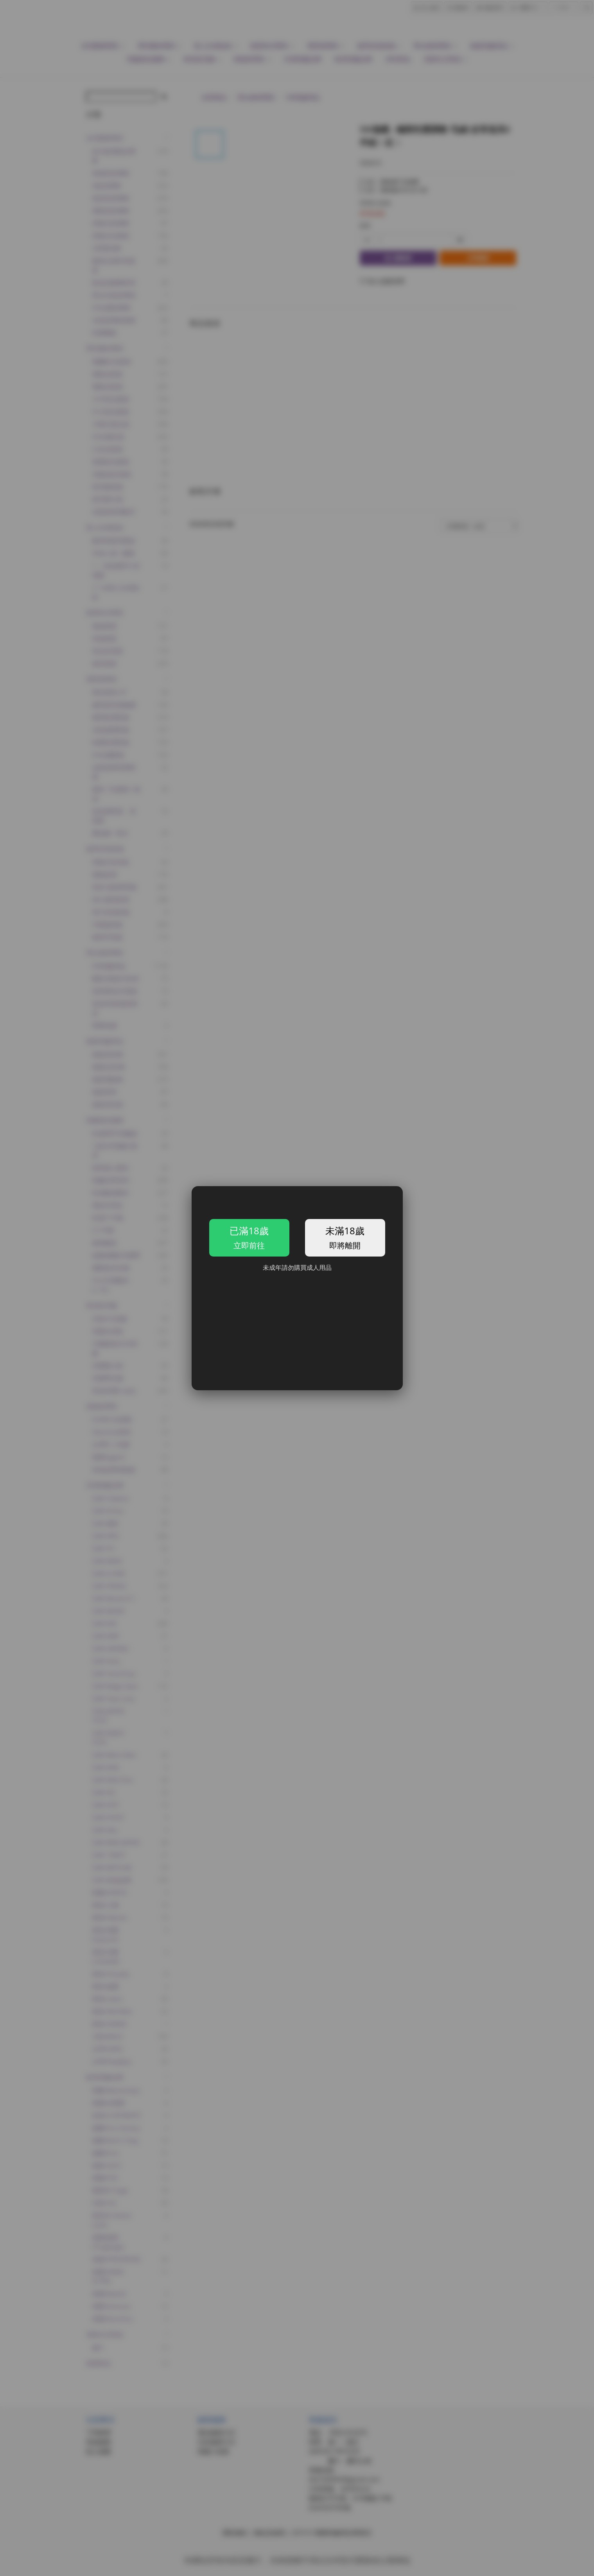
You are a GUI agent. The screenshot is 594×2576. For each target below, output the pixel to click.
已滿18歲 (256, 1237)
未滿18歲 (338, 1237)
